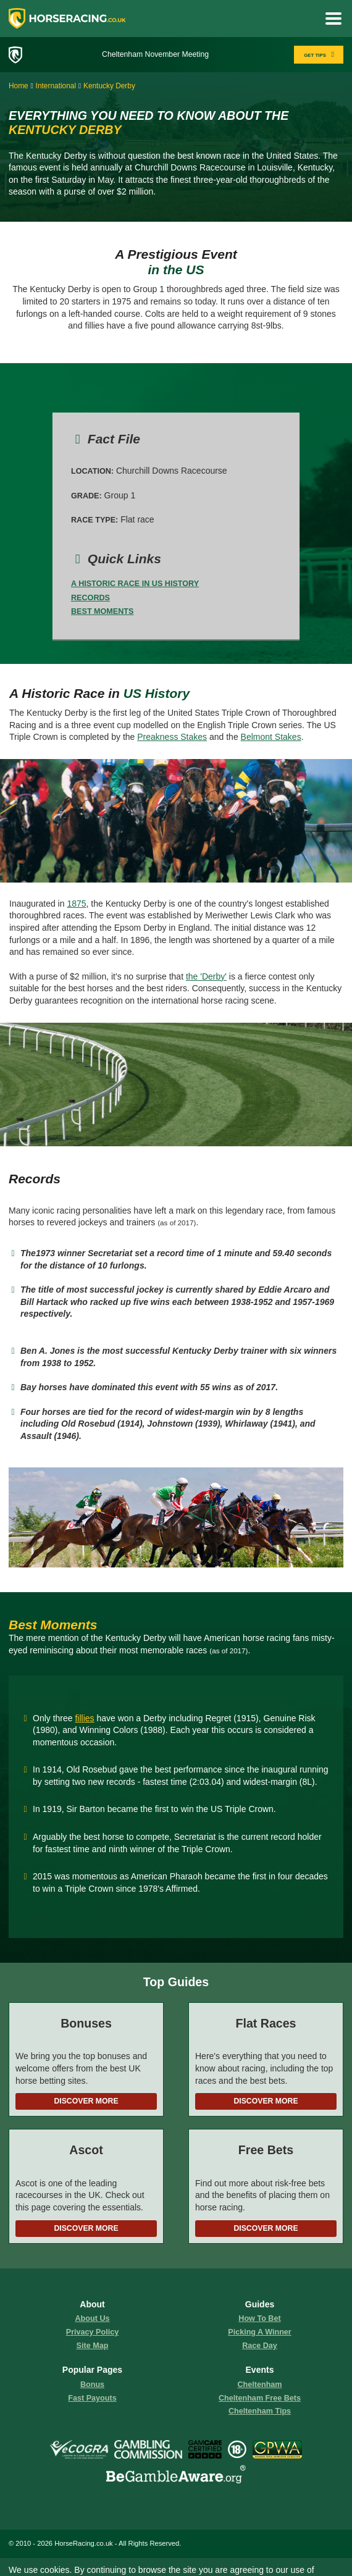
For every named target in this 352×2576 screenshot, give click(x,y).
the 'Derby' (206, 976)
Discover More (86, 2101)
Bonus (92, 2384)
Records (90, 598)
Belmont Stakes (271, 737)
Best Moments (102, 611)
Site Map (93, 2345)
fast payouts (92, 2398)
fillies (84, 1718)
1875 (76, 903)
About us (92, 2318)
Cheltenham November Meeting (155, 54)
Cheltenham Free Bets (260, 2398)
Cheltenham (259, 2384)
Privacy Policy (92, 2332)
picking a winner (259, 2332)
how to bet (259, 2318)
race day (259, 2345)
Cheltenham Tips (259, 2411)
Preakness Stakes (172, 737)
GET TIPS (320, 54)
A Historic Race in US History (135, 583)
